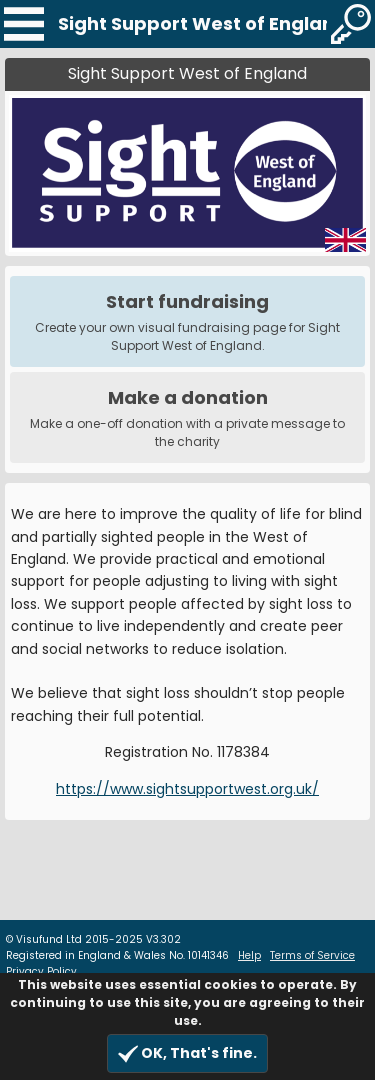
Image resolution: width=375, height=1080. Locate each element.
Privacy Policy (41, 971)
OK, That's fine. (187, 1053)
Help (249, 955)
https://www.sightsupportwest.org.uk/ (187, 789)
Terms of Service (312, 955)
